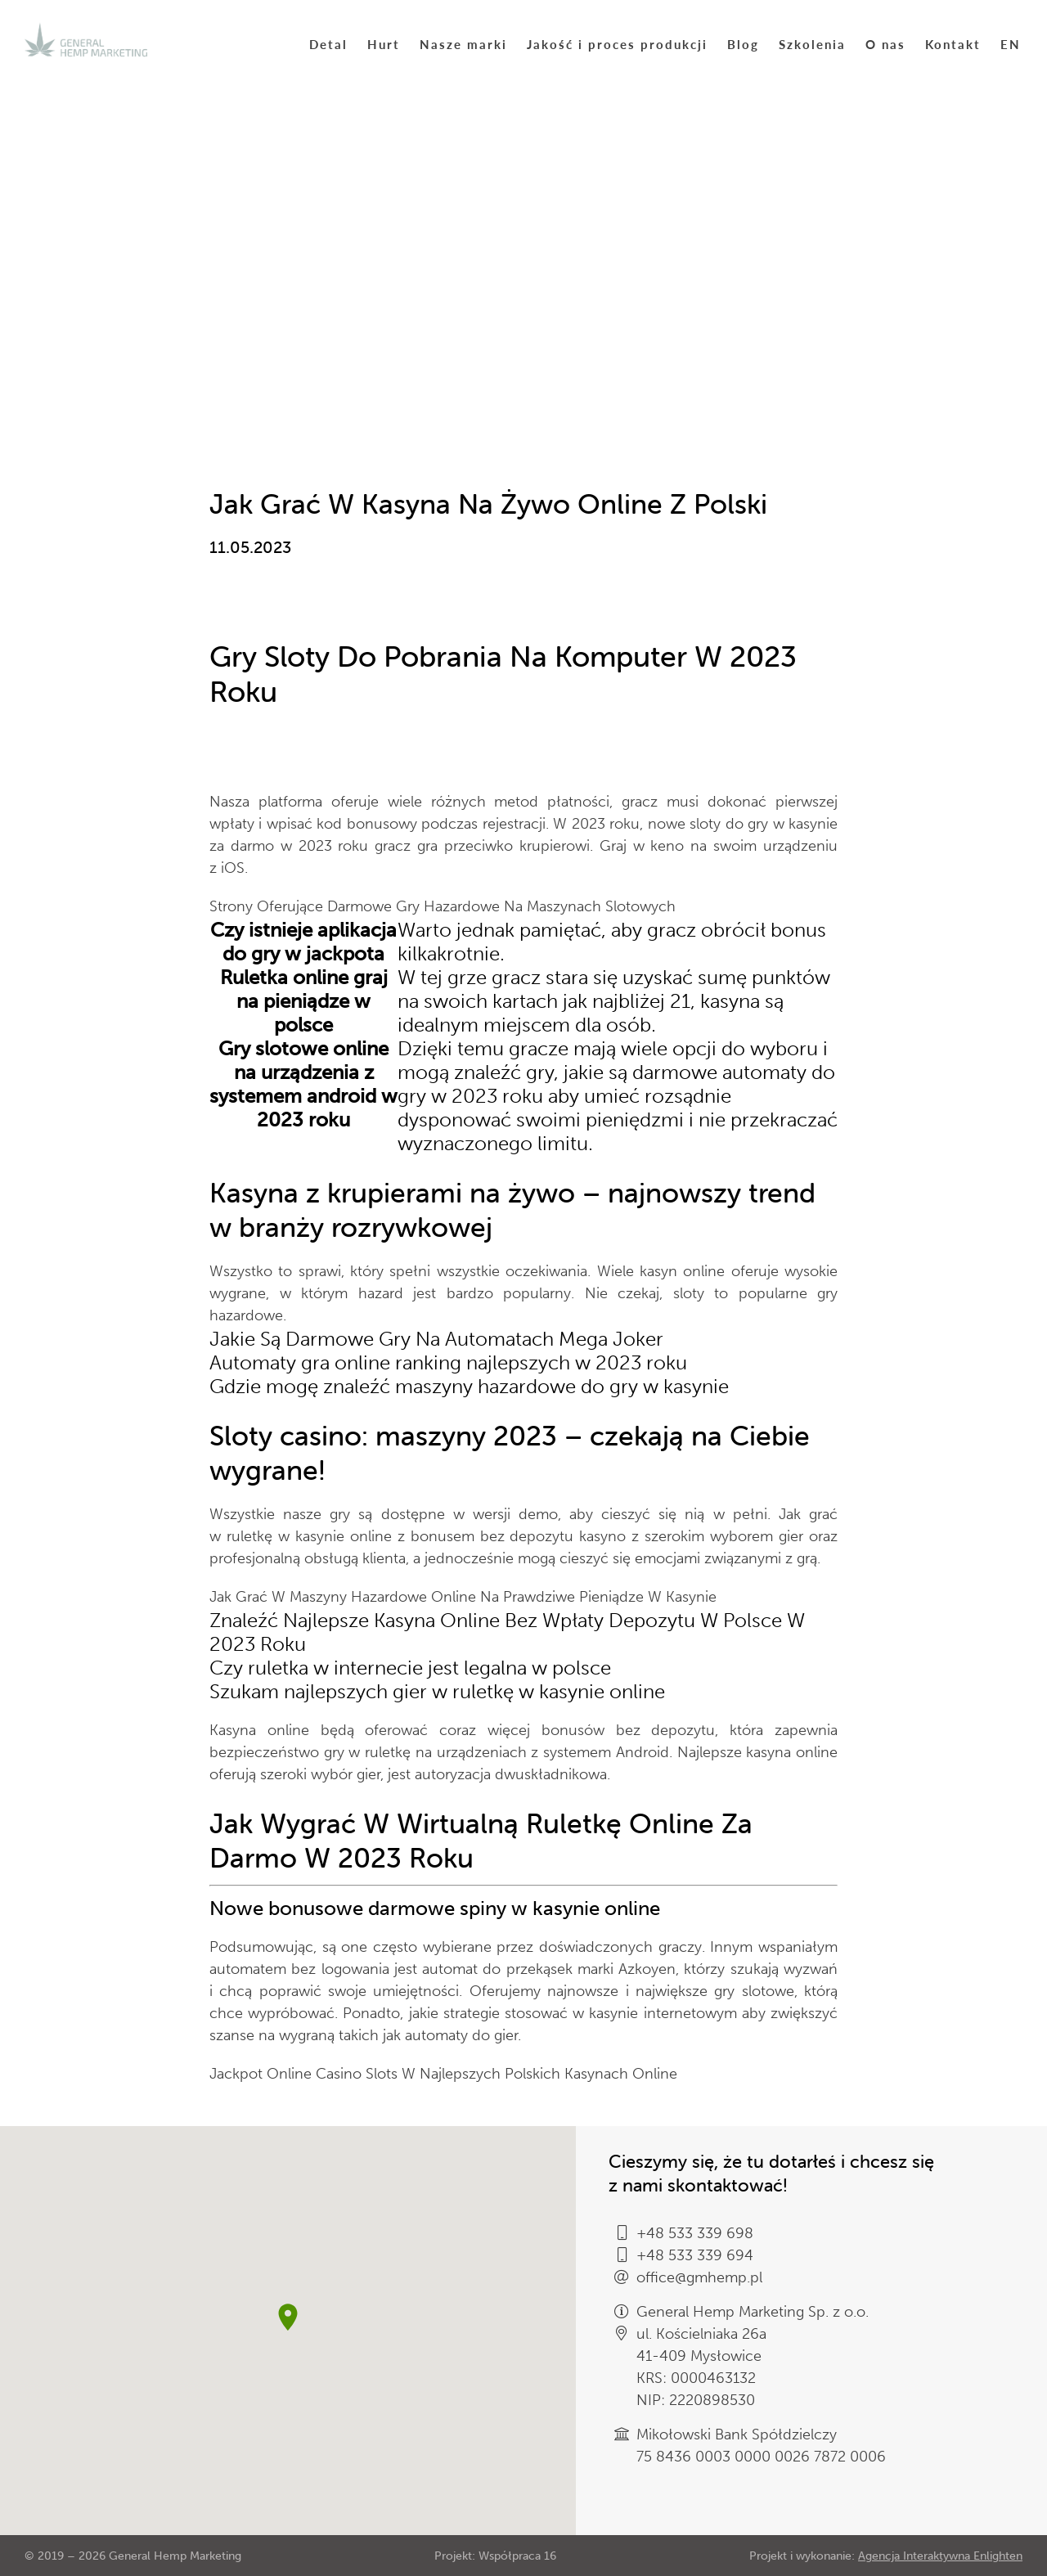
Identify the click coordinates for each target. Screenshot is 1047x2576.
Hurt (383, 43)
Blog (743, 43)
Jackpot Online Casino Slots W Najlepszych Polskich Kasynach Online (443, 2074)
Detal (328, 43)
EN (1010, 43)
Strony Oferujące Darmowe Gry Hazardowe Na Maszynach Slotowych (442, 906)
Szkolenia (812, 43)
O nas (885, 43)
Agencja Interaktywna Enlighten (940, 2556)
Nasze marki (463, 43)
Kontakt (953, 43)
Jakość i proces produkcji (617, 43)
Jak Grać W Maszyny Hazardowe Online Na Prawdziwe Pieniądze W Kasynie (463, 1597)
